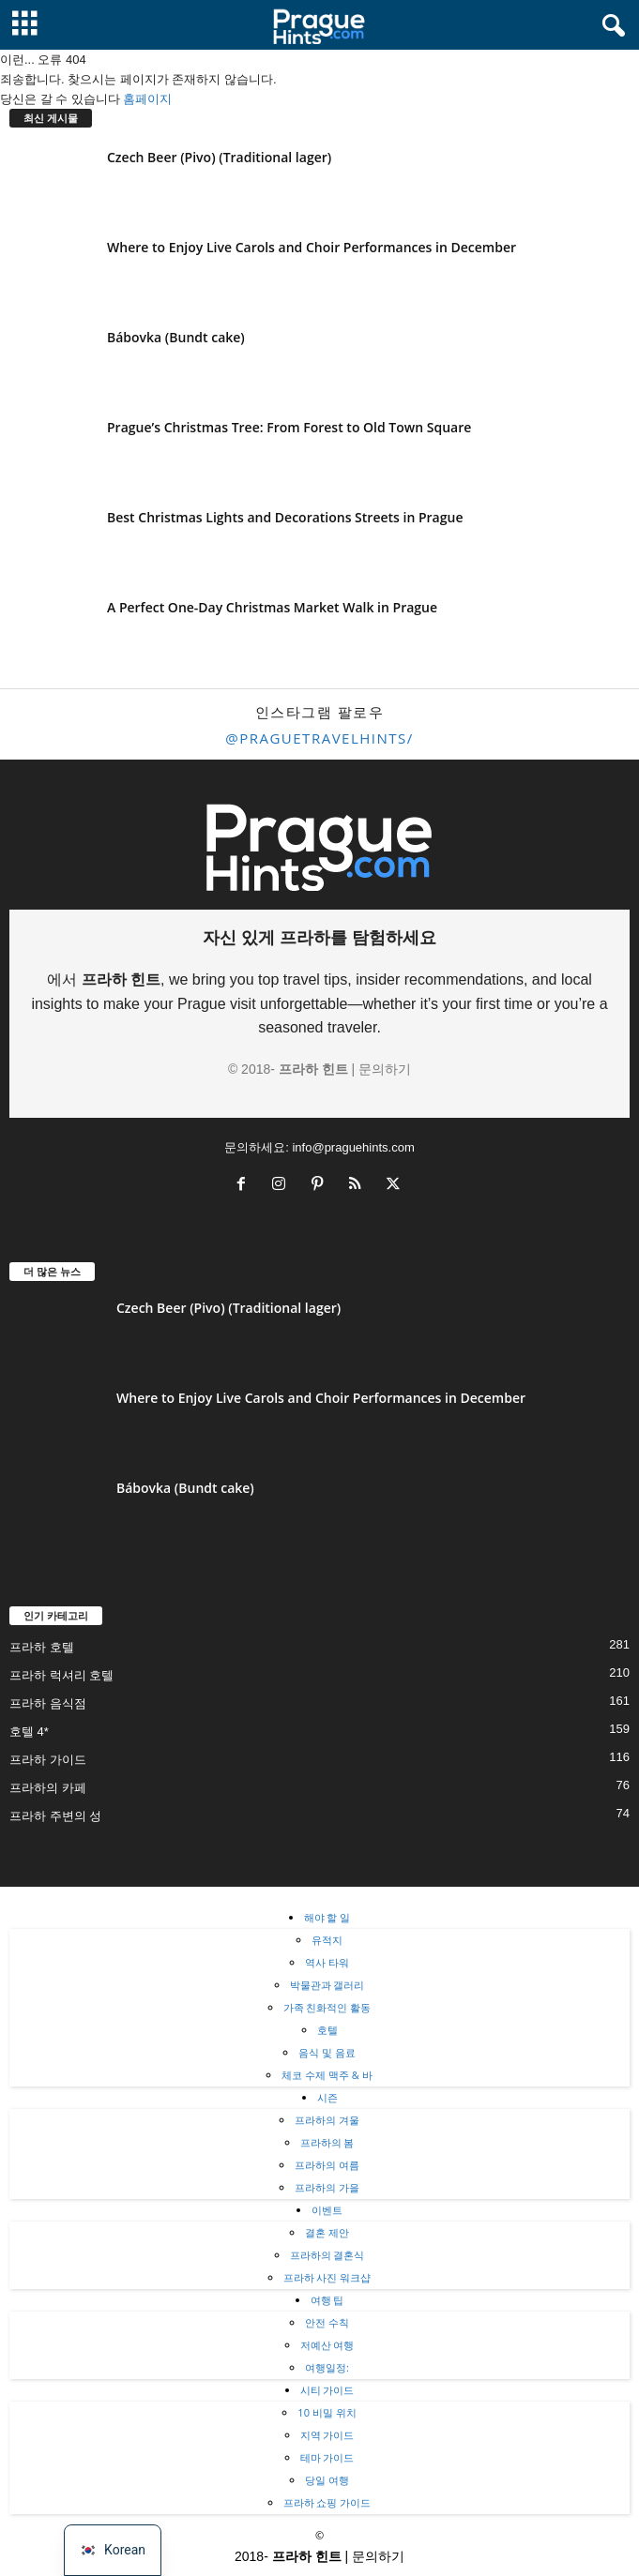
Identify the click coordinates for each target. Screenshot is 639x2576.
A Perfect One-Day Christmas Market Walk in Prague (272, 607)
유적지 (327, 1940)
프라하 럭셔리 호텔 (61, 1675)
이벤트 (327, 2210)
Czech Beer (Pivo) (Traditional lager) (219, 157)
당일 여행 (327, 2480)
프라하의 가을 (327, 2187)
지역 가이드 (327, 2435)
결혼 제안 (327, 2232)
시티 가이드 (327, 2390)
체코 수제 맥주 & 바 (326, 2075)
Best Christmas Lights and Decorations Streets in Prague (285, 517)
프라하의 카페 (47, 1788)
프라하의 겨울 (327, 2120)
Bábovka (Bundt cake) (176, 337)
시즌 (327, 2097)
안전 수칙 (327, 2322)
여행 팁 (327, 2300)
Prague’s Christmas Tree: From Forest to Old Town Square (289, 427)
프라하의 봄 (327, 2142)
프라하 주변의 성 (55, 1816)
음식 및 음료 (327, 2052)
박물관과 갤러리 (327, 1985)
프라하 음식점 (47, 1703)
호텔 (327, 2030)
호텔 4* (29, 1732)
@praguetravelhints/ (319, 738)
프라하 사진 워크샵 (327, 2277)
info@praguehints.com (353, 1147)
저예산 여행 (327, 2345)
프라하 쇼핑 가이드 (327, 2502)
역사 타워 (327, 1962)
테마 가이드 (327, 2457)
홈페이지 (147, 99)
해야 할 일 (327, 1917)
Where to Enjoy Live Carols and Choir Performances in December (311, 247)
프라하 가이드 (47, 1760)
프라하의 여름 (327, 2165)
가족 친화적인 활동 (327, 2007)
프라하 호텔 (41, 1647)
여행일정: (327, 2367)
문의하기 (384, 1069)
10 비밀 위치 (326, 2412)
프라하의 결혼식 (327, 2255)
